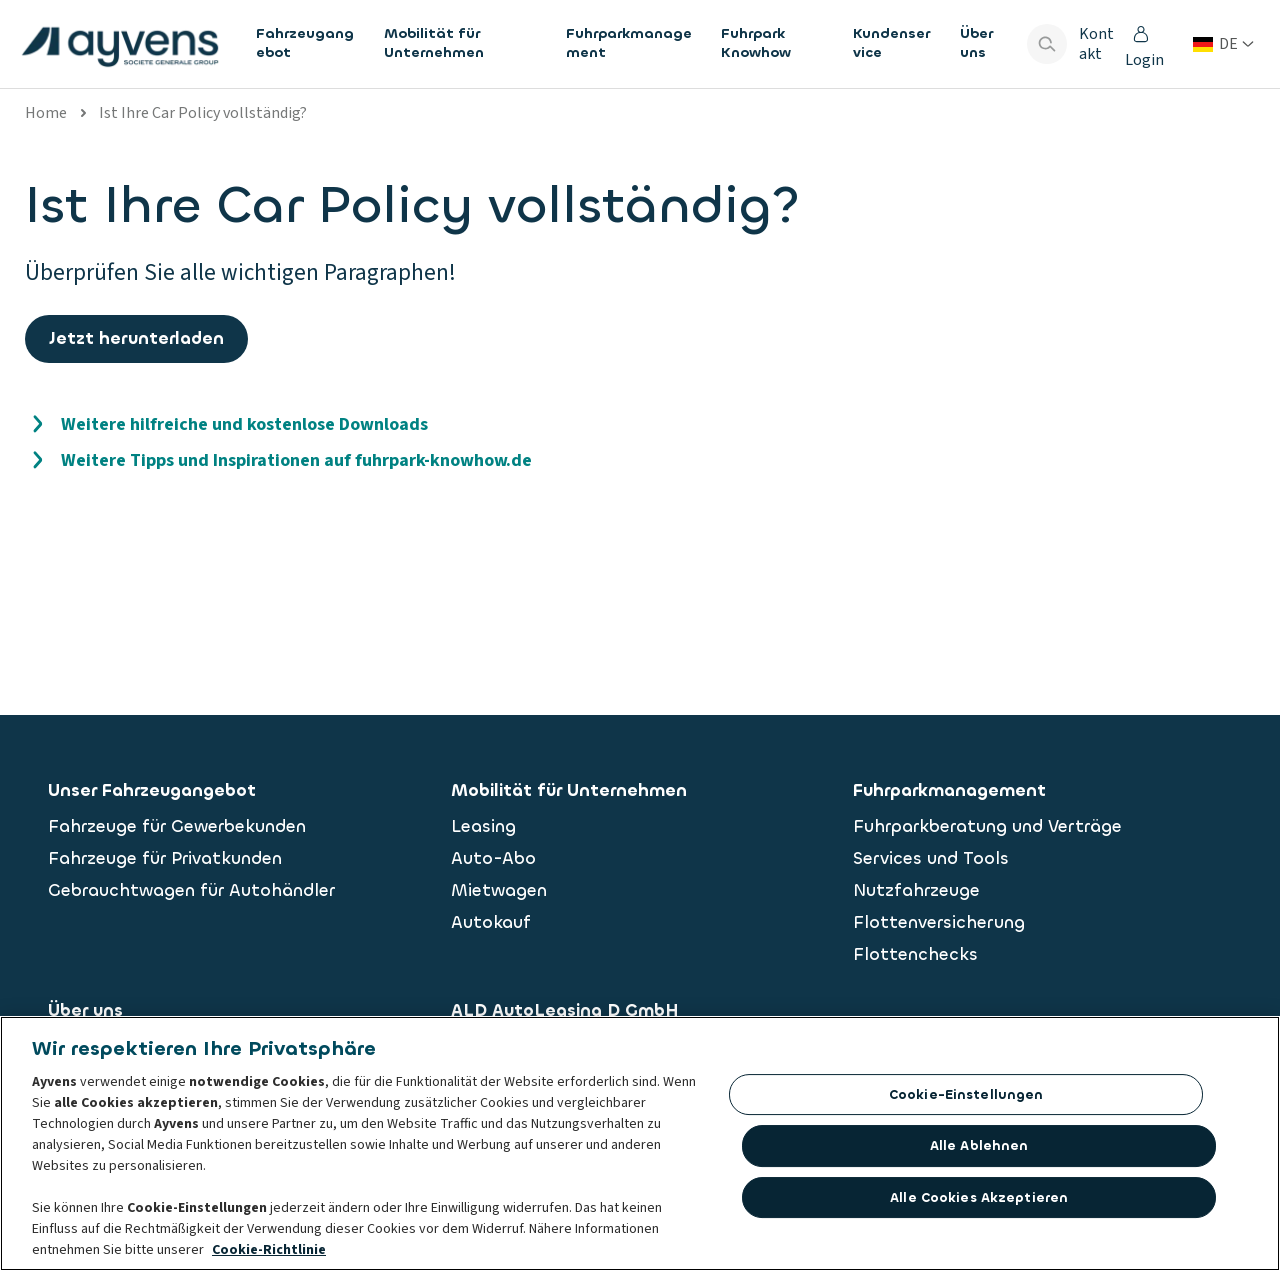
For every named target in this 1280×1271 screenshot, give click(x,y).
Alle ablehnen (979, 1150)
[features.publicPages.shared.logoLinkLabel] (120, 44)
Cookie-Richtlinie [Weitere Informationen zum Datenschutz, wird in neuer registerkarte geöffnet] (269, 1254)
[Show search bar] (1047, 44)
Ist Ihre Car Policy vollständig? (203, 113)
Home (46, 113)
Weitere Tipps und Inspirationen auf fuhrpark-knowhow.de (296, 460)
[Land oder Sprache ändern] (1223, 44)
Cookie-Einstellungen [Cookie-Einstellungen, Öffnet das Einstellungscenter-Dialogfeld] (966, 1098)
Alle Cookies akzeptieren (979, 1201)
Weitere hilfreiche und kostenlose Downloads (244, 424)
